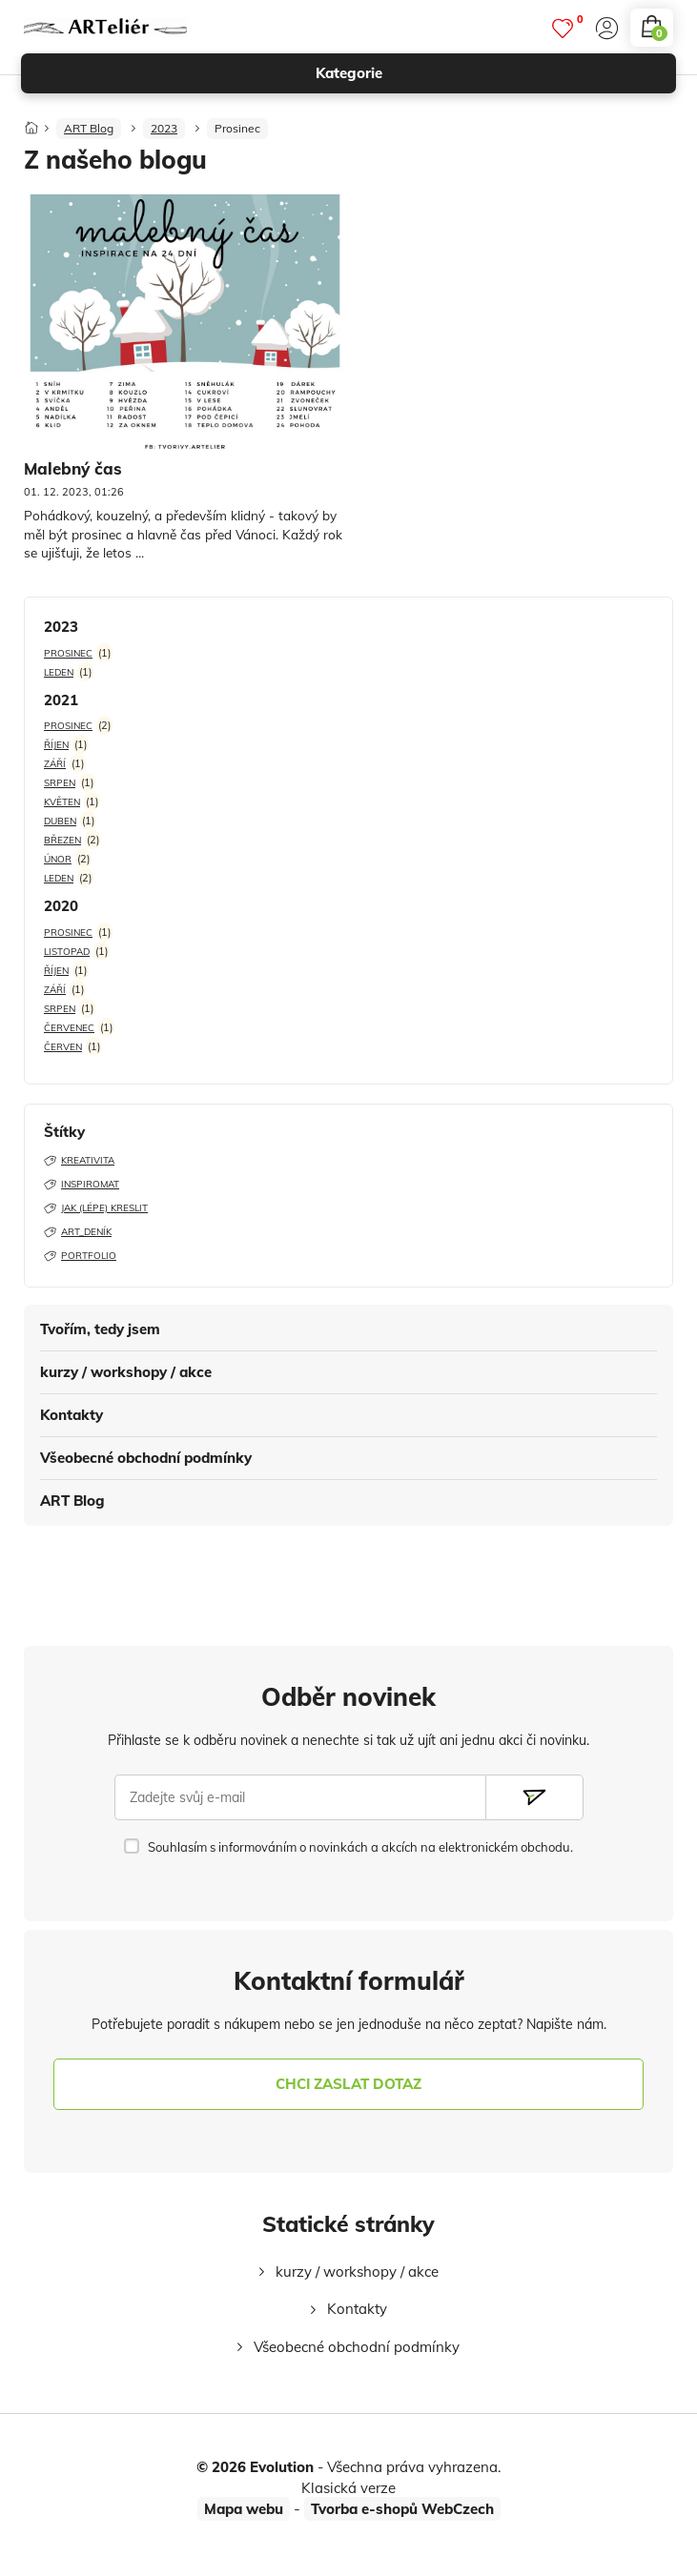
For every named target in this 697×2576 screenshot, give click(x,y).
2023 (164, 128)
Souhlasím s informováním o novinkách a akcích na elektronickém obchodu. (360, 1847)
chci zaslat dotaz (348, 2084)
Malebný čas (73, 468)
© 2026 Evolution (255, 2467)
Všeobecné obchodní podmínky (146, 1458)
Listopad (67, 951)
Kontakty (71, 1415)
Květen (62, 802)
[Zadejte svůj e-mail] (300, 1797)
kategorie (488, 73)
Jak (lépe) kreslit (96, 1208)
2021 (61, 700)
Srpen (59, 783)
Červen (63, 1047)
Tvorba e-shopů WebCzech (402, 2509)
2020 (61, 906)
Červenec (69, 1028)
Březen (62, 840)
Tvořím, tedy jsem (100, 1329)
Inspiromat (81, 1184)
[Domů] (31, 122)
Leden (58, 672)
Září (55, 764)
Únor (58, 859)
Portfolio (80, 1255)
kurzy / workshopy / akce (126, 1372)
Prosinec (237, 128)
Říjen (56, 745)
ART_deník (78, 1232)
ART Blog (72, 1500)
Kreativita (79, 1160)
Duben (60, 821)
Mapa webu (243, 2509)
